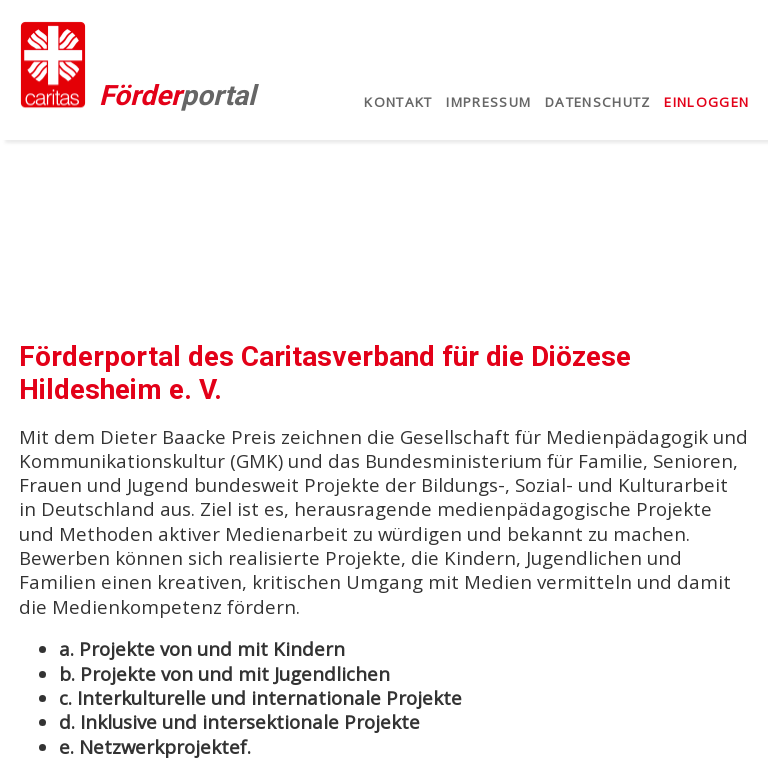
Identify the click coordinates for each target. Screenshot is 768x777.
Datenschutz (598, 102)
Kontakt (398, 102)
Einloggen (706, 102)
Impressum (488, 102)
